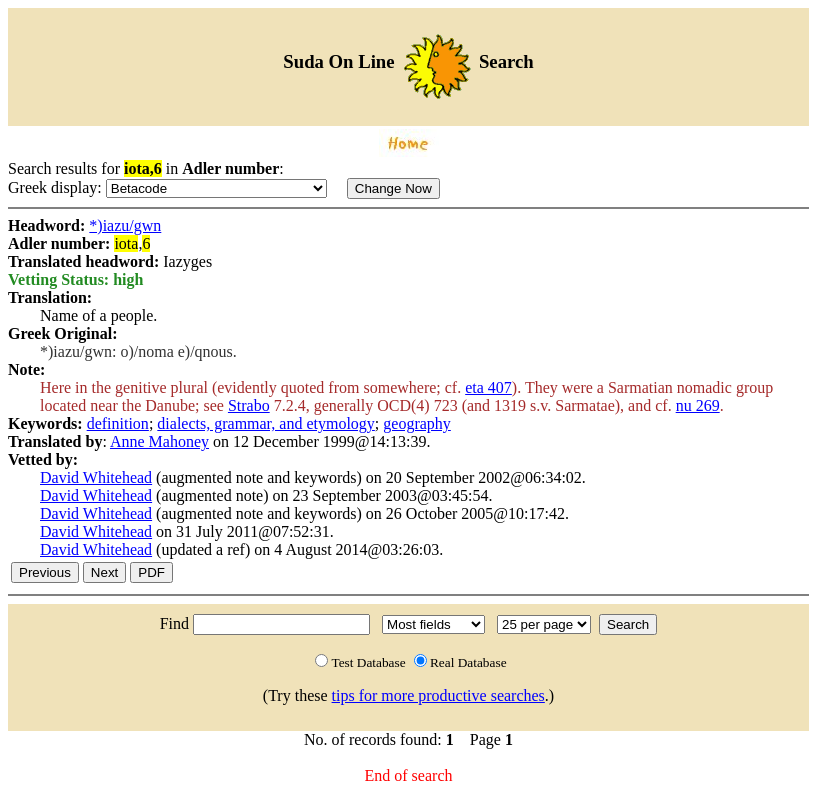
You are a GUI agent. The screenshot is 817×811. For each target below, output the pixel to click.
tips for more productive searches (438, 695)
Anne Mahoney (159, 441)
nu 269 (698, 405)
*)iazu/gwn (125, 225)
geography (417, 423)
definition (118, 423)
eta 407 (488, 387)
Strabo (249, 405)
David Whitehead (96, 477)
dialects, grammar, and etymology (266, 423)
